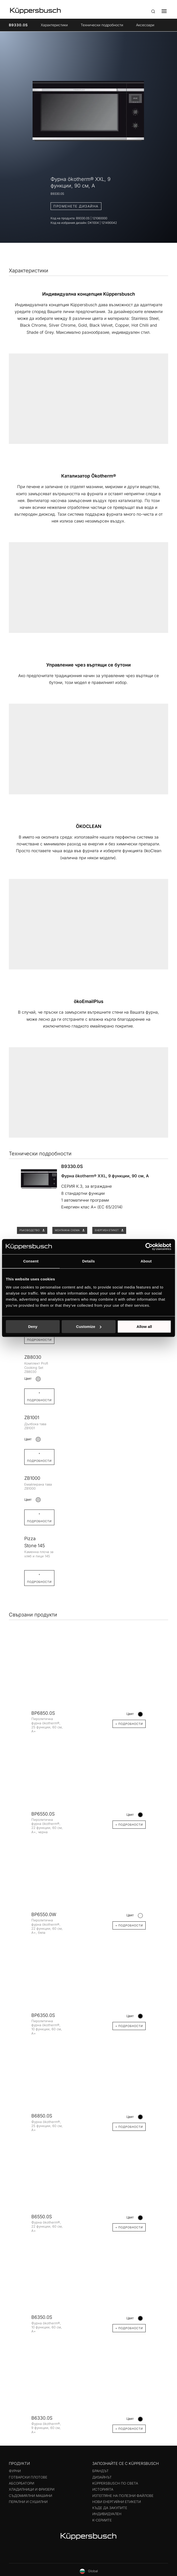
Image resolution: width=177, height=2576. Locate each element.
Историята (102, 2490)
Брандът (100, 2471)
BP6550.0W (43, 1914)
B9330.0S (18, 25)
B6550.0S (41, 2217)
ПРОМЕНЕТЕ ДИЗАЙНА (76, 206)
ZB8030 (32, 1357)
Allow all (144, 1326)
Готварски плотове (28, 2477)
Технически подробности (102, 25)
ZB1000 (32, 1478)
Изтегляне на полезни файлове (122, 2496)
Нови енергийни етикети (116, 2502)
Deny (32, 1326)
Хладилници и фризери (31, 2490)
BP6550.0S (43, 1814)
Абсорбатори (21, 2484)
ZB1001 (31, 1417)
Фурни (15, 2471)
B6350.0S (41, 2317)
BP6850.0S (43, 1713)
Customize (88, 1326)
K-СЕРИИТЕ (102, 2520)
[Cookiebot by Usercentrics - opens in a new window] (149, 1246)
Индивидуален (106, 2514)
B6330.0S (41, 2418)
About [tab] (146, 1261)
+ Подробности (39, 1578)
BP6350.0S (43, 2015)
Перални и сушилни (28, 2502)
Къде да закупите (109, 2508)
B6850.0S (41, 2116)
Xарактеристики (54, 25)
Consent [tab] (31, 1261)
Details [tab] (88, 1261)
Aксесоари (145, 25)
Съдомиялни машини (30, 2496)
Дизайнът (102, 2477)
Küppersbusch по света (115, 2484)
